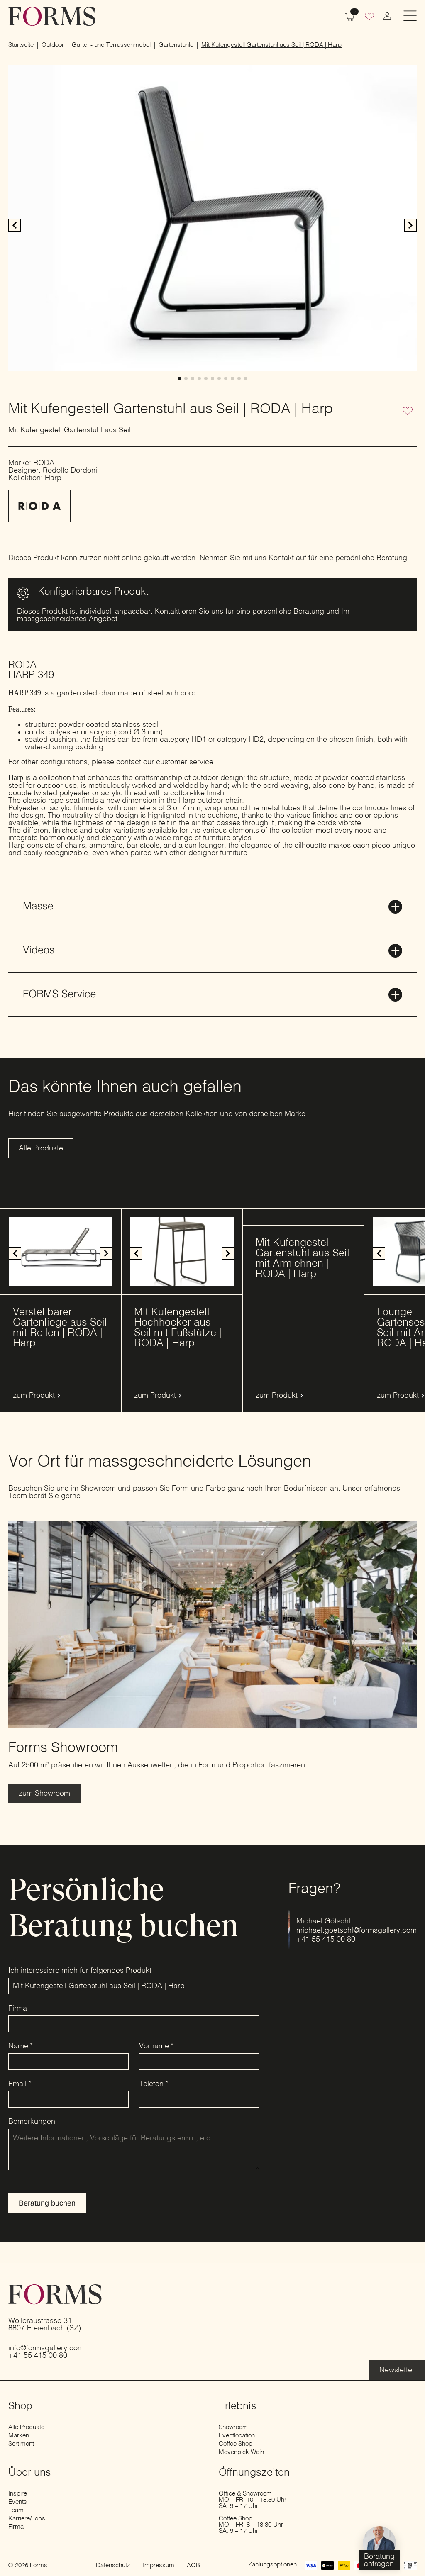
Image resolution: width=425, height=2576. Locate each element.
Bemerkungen (31, 2121)
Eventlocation (237, 2435)
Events (17, 2502)
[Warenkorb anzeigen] (349, 16)
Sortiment (21, 2444)
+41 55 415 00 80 (325, 1939)
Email (19, 2084)
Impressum (158, 2565)
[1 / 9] (60, 1251)
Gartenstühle (176, 45)
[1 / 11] (212, 218)
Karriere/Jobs (26, 2518)
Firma (17, 2008)
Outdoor (53, 45)
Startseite (21, 45)
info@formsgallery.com (46, 2348)
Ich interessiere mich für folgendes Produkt (79, 1970)
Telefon (153, 2084)
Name (20, 2046)
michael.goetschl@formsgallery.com (356, 1930)
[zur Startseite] (51, 16)
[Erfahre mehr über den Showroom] (44, 1793)
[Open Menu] (410, 16)
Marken (18, 2435)
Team (16, 2510)
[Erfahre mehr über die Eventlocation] (397, 2370)
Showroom (233, 2427)
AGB (193, 2565)
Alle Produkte (26, 2427)
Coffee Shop (235, 2444)
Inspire (17, 2494)
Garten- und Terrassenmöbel (111, 45)
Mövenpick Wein (241, 2452)
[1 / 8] (182, 1251)
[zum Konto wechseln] (387, 16)
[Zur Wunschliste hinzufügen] (408, 411)
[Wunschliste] (369, 17)
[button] (410, 225)
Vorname (156, 2046)
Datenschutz (113, 2565)
